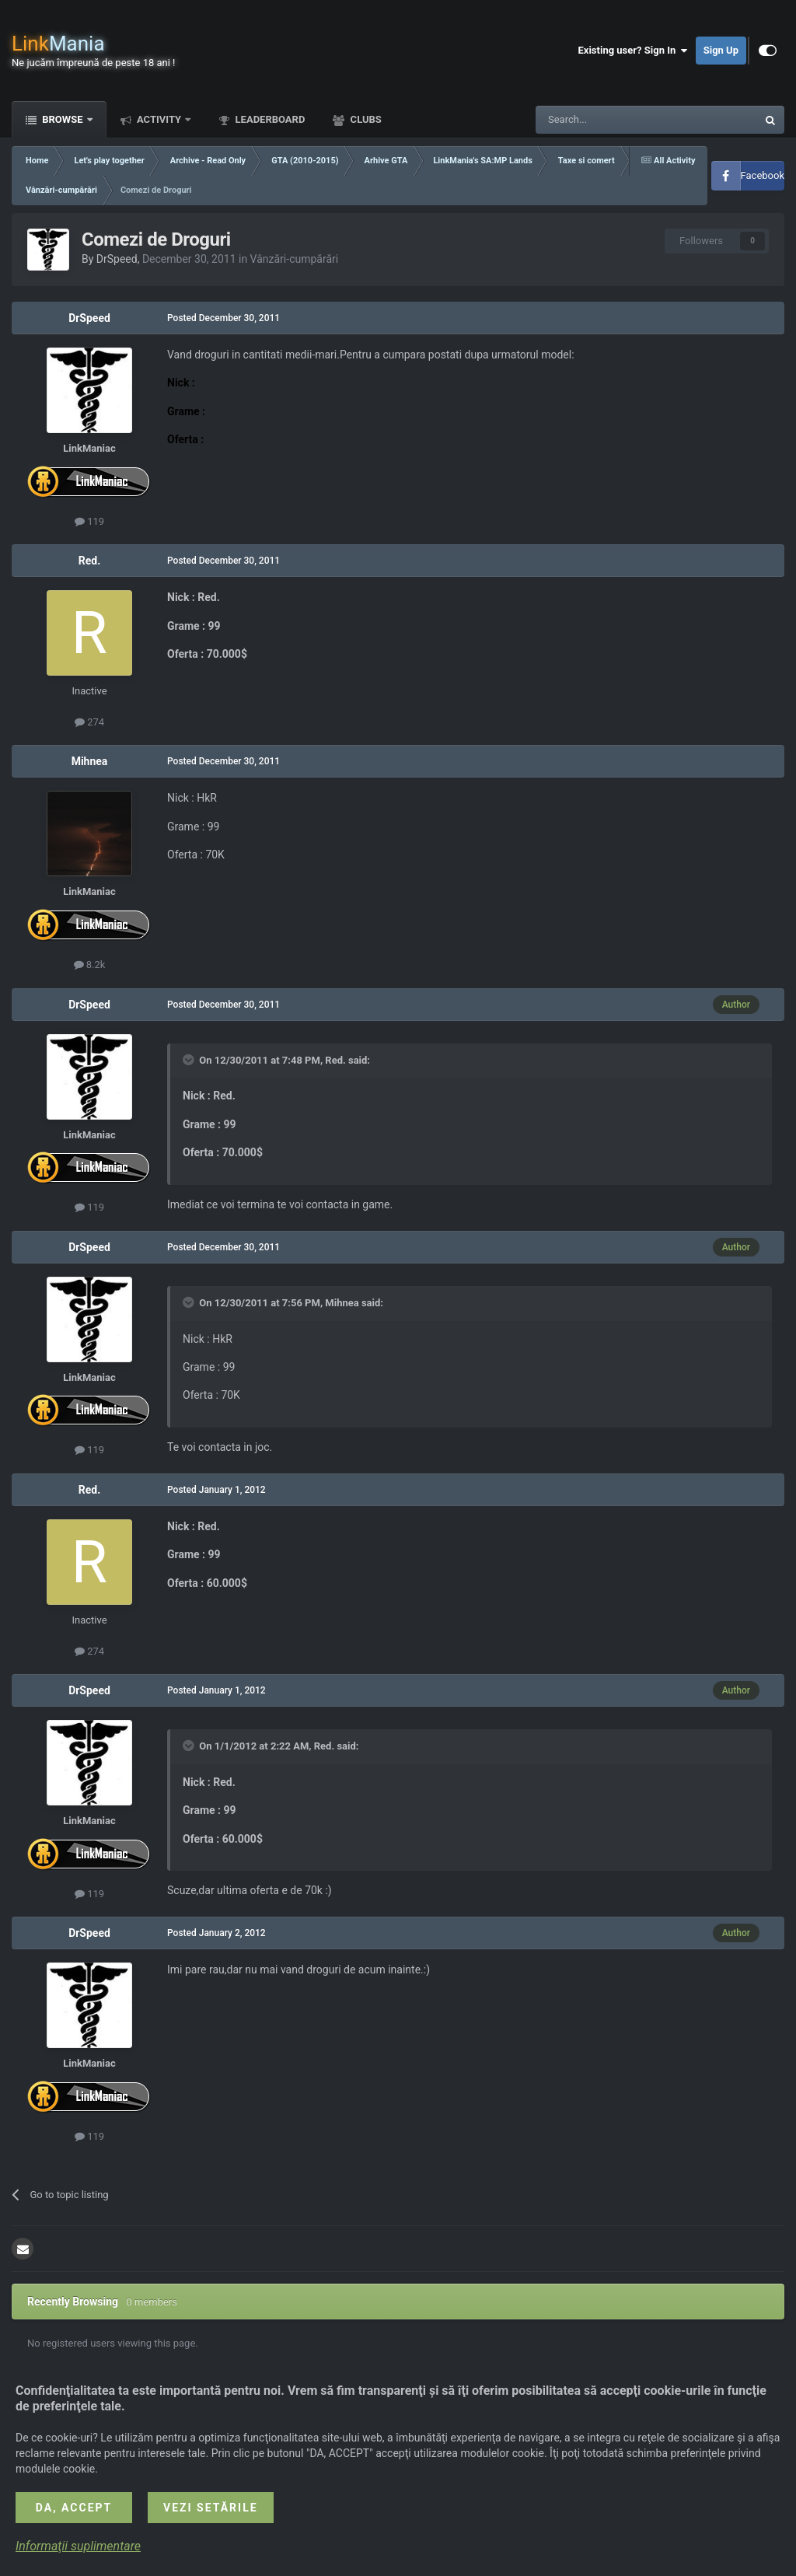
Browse (63, 119)
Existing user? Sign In (633, 51)
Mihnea (90, 761)
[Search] (609, 120)
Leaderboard (268, 119)
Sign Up (720, 50)
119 (89, 521)
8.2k (90, 964)
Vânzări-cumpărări (294, 259)
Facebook (762, 175)
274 (89, 722)
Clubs (364, 119)
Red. (89, 560)
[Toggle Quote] (190, 1060)
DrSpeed (117, 259)
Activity (159, 119)
